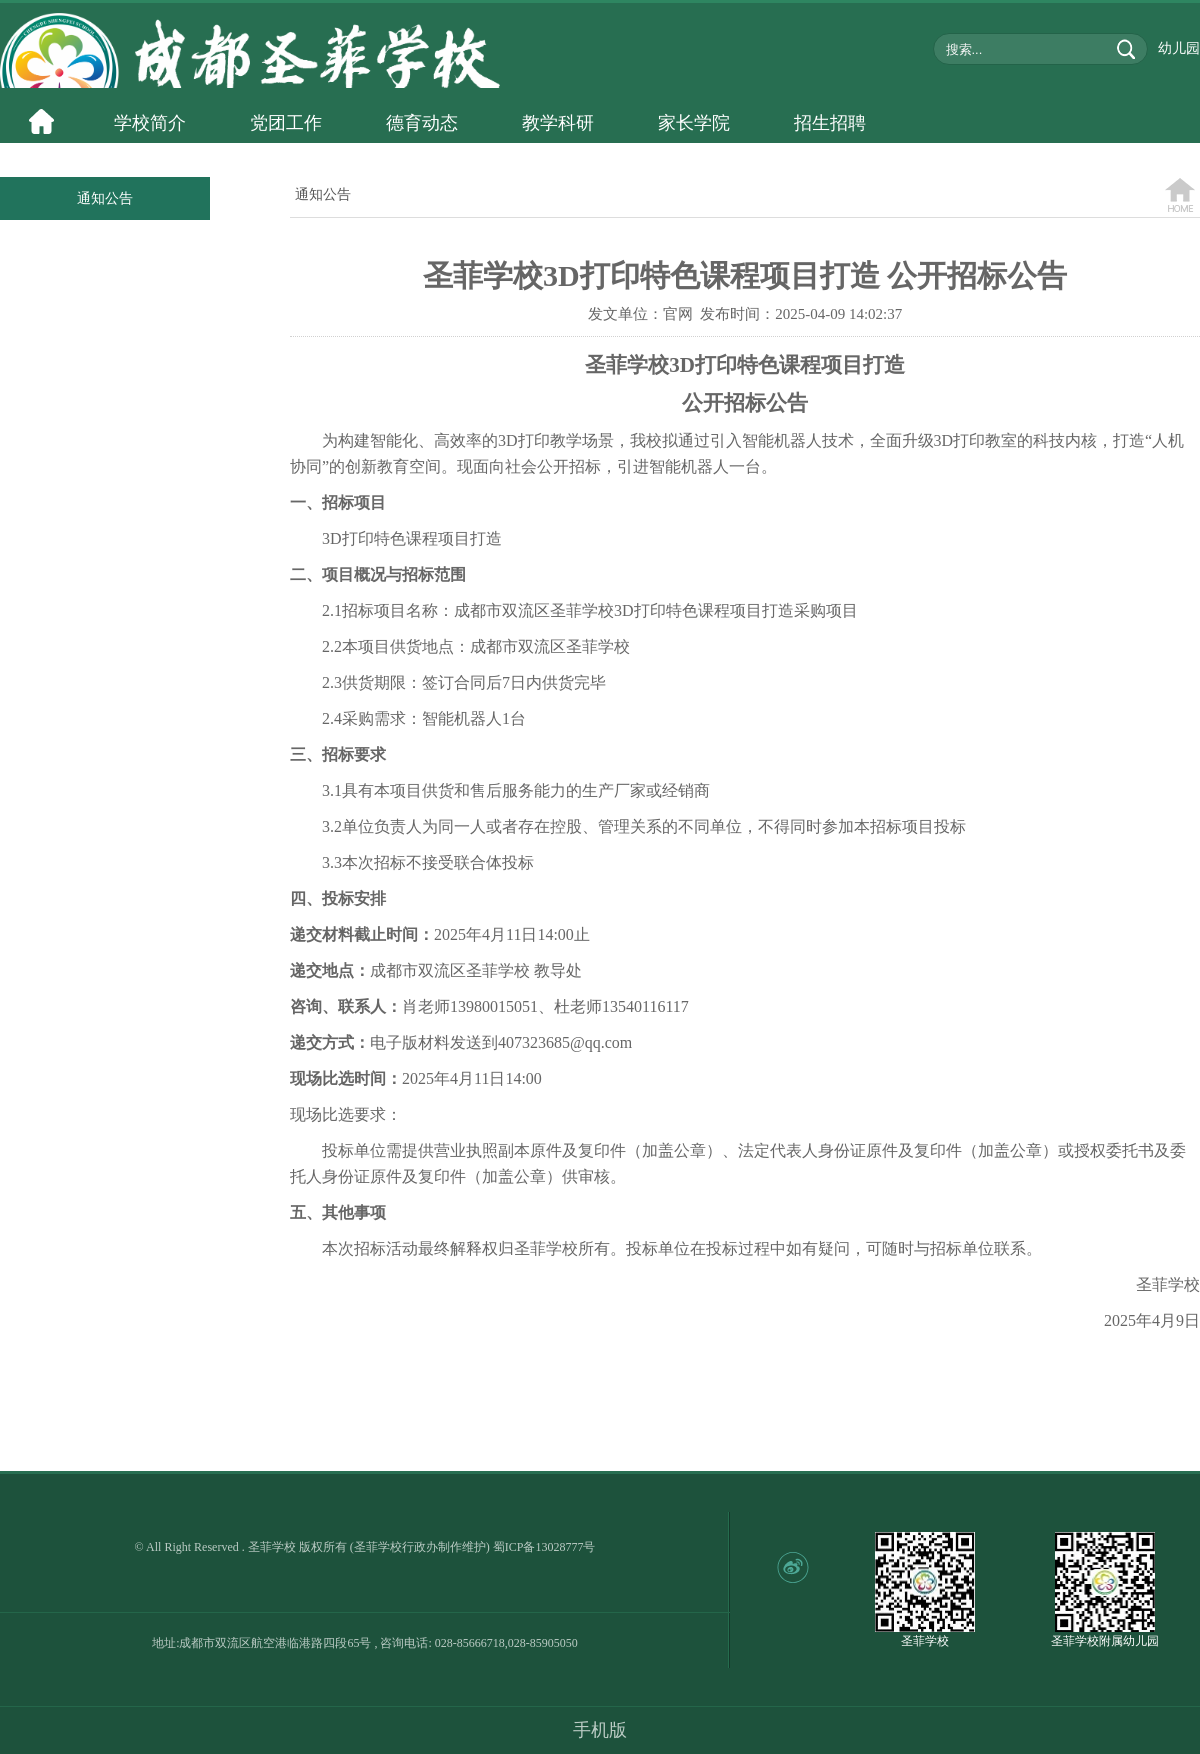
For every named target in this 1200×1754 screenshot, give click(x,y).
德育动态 (422, 123)
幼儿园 (1179, 48)
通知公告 (105, 198)
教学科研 (558, 123)
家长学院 (694, 123)
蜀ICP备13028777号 (544, 1547)
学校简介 (150, 123)
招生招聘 (830, 123)
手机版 (600, 1730)
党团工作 (286, 123)
